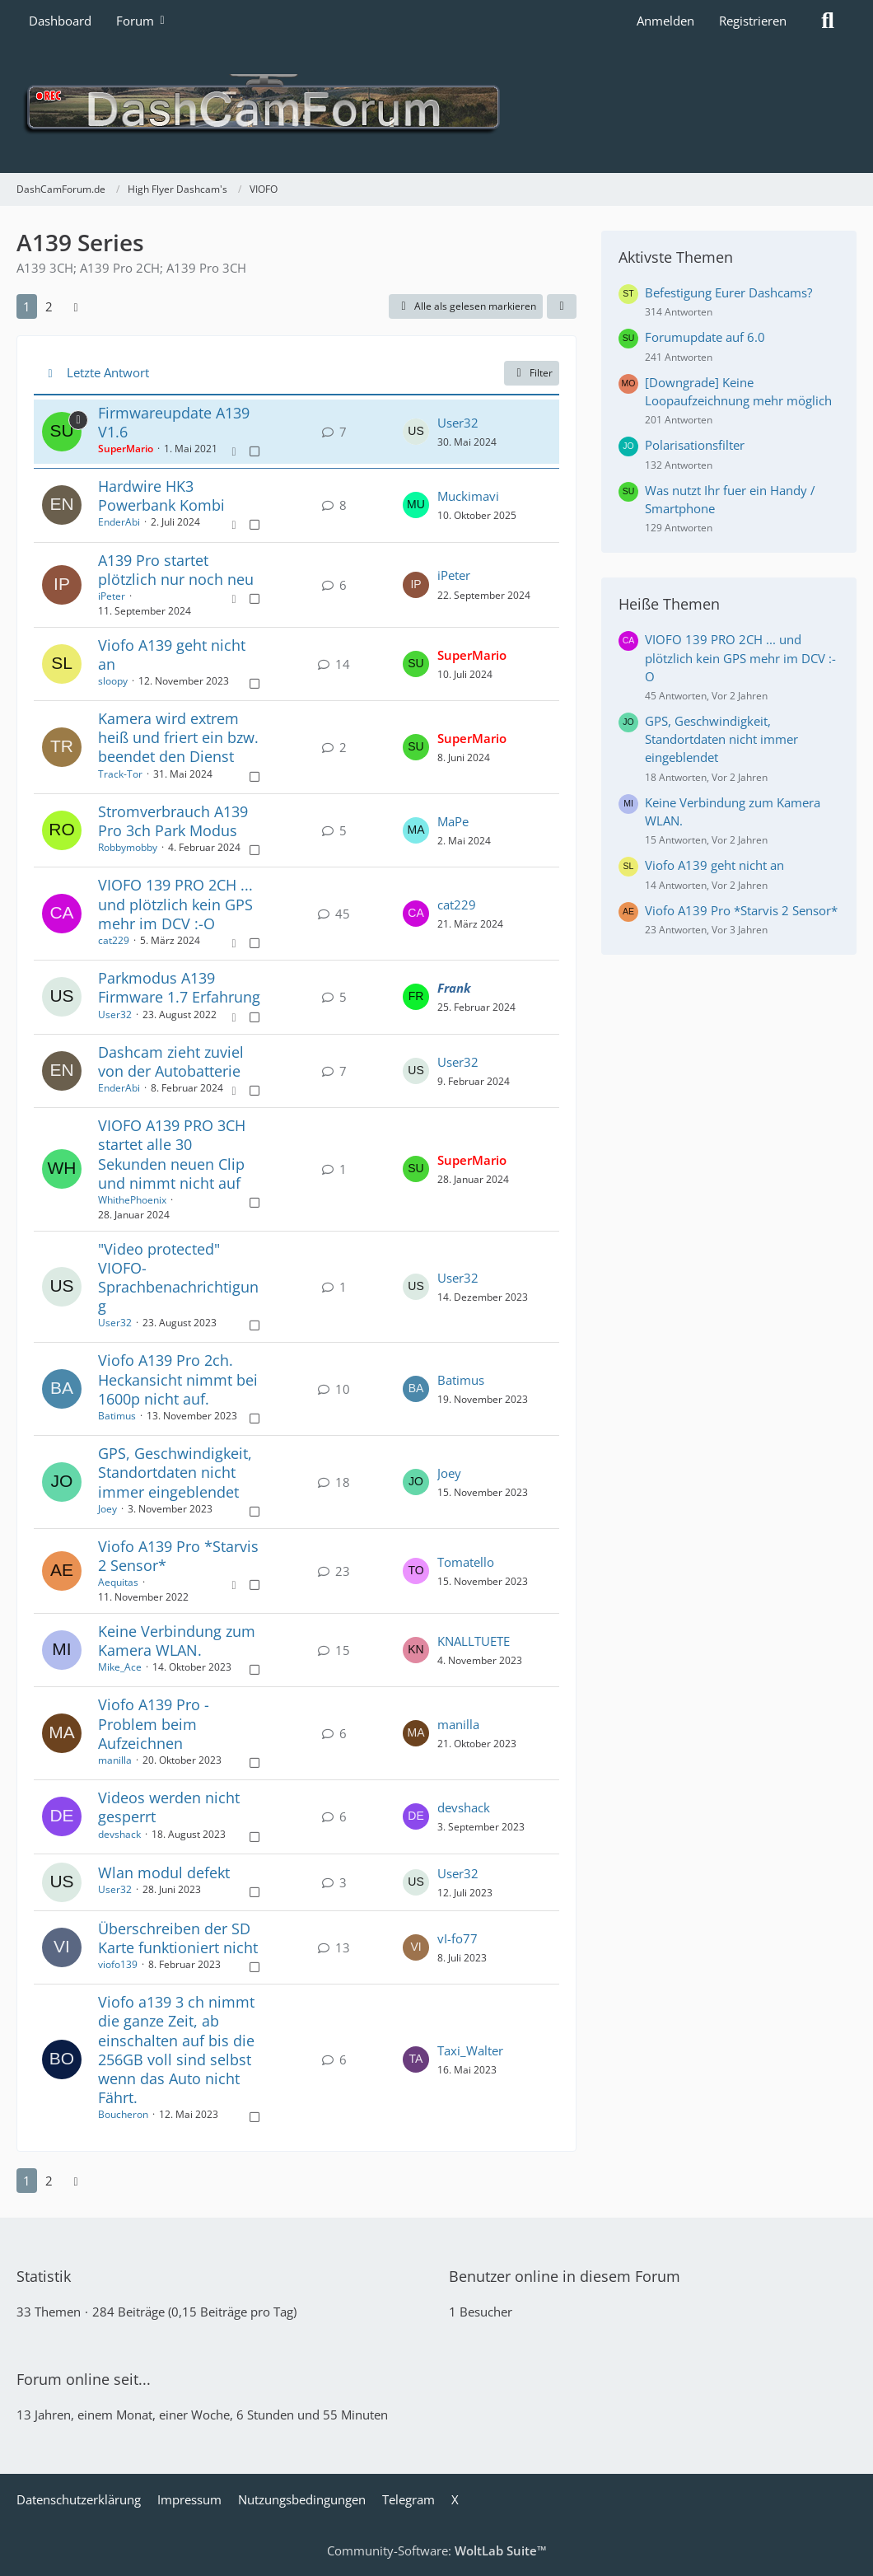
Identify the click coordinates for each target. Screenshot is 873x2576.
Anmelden (665, 20)
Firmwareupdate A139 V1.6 (174, 422)
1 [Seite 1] (26, 306)
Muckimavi (468, 496)
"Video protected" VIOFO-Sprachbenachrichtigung (178, 1277)
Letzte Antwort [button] (108, 372)
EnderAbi (119, 522)
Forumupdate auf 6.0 (705, 337)
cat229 (113, 940)
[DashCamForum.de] (436, 107)
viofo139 (118, 1964)
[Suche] (828, 20)
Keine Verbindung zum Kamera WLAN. (176, 1640)
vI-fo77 (457, 1938)
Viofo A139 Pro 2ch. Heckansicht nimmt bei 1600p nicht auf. (178, 1379)
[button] (562, 306)
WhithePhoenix (132, 1200)
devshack (119, 1834)
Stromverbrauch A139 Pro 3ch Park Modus (173, 821)
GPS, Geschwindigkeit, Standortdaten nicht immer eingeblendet (175, 1472)
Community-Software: (437, 2550)
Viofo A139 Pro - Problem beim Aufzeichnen (153, 1723)
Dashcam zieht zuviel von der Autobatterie (171, 1061)
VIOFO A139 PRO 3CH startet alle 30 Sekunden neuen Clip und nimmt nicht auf (171, 1154)
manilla (115, 1760)
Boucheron (123, 2114)
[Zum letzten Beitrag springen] (416, 431)
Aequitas (118, 1582)
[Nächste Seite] (76, 306)
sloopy (113, 681)
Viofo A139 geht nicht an (171, 654)
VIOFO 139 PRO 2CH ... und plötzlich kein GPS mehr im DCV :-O (175, 904)
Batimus (117, 1416)
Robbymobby (127, 847)
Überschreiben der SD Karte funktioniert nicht (178, 1938)
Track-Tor (120, 774)
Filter (532, 373)
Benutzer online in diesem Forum (564, 2276)
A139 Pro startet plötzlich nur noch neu (176, 569)
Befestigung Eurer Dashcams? (728, 292)
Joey (107, 1509)
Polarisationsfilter (695, 445)
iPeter (111, 596)
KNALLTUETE (473, 1641)
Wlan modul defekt (164, 1872)
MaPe (453, 821)
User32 (458, 422)
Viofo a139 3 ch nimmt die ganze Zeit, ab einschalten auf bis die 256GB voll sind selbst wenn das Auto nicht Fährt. (176, 2049)
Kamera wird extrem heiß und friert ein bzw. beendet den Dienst (178, 737)
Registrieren (753, 20)
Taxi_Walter (470, 2050)
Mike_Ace (120, 1667)
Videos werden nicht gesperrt (169, 1807)
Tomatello (465, 1562)
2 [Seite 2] (49, 306)
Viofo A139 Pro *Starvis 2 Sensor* (178, 1555)
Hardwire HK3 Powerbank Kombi (161, 495)
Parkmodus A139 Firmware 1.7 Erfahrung (179, 987)
